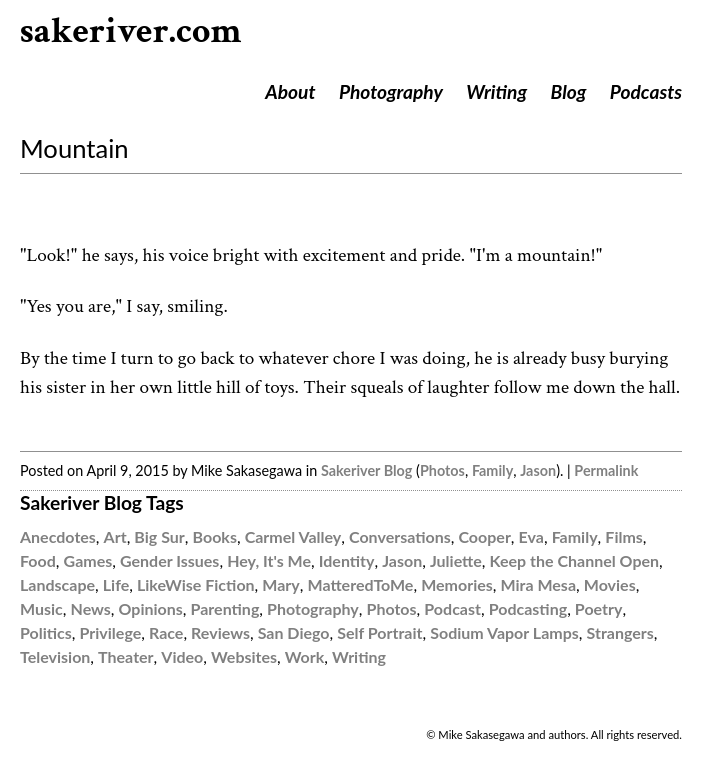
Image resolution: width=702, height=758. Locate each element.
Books (215, 536)
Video (182, 656)
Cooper (484, 536)
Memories (457, 584)
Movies (610, 584)
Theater (125, 656)
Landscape (57, 584)
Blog (569, 91)
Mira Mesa (539, 584)
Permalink (606, 470)
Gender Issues (169, 560)
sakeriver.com (131, 31)
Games (88, 560)
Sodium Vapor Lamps (504, 632)
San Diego (294, 632)
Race (166, 632)
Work (305, 656)
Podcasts (646, 91)
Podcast (452, 608)
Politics (46, 632)
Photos (442, 470)
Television (55, 656)
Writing (496, 91)
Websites (244, 656)
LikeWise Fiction (196, 584)
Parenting (225, 608)
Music (41, 608)
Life (116, 584)
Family (492, 470)
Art (115, 536)
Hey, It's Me (269, 560)
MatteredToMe (361, 584)
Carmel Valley (293, 536)
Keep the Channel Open (574, 560)
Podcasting (528, 608)
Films (624, 536)
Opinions (151, 608)
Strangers (620, 632)
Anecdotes (58, 536)
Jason (538, 470)
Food (38, 560)
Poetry (599, 608)
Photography (391, 91)
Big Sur (159, 536)
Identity (347, 560)
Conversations (400, 536)
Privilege (111, 632)
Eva (531, 536)
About (290, 91)
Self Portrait (379, 632)
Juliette (456, 560)
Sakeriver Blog (366, 470)
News (91, 608)
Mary (280, 584)
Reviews (220, 632)
